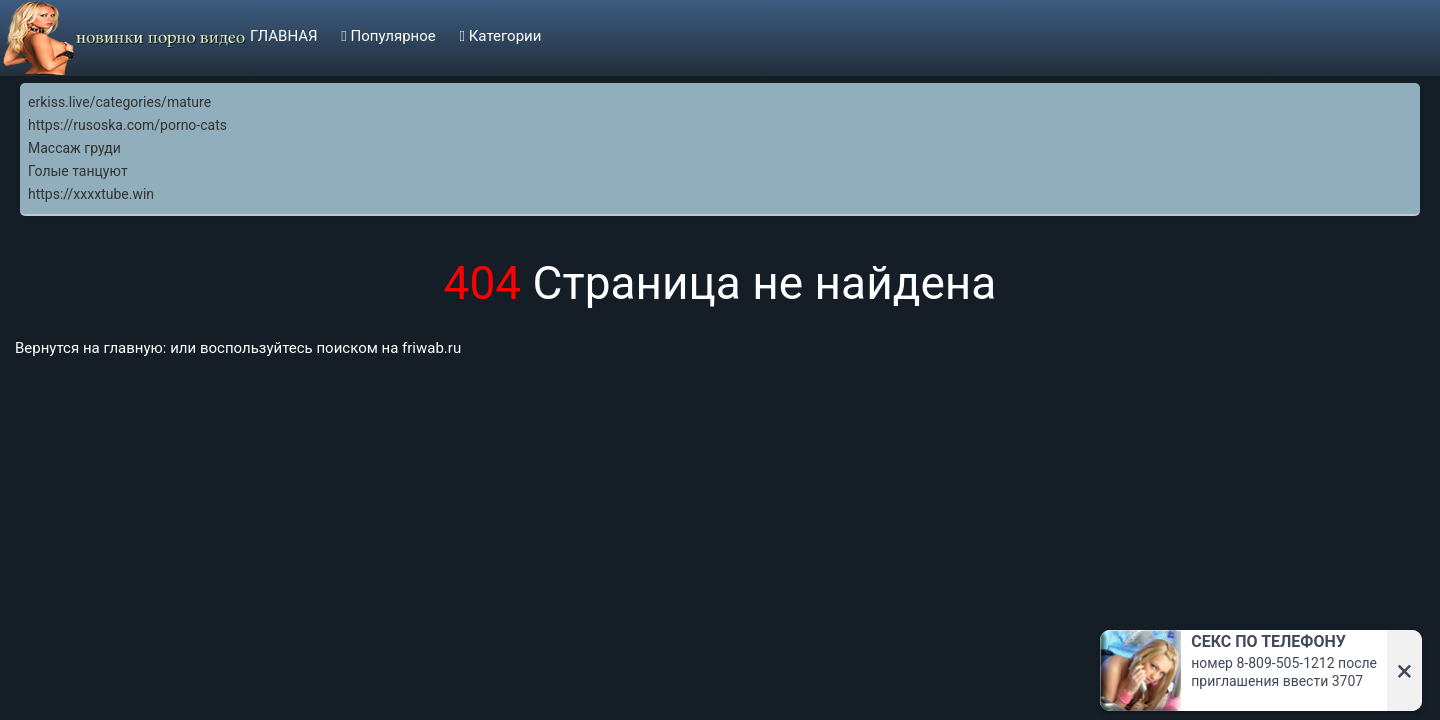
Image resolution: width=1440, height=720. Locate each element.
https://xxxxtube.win (91, 194)
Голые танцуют (78, 171)
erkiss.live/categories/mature (119, 102)
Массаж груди (74, 148)
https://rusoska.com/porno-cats (127, 125)
